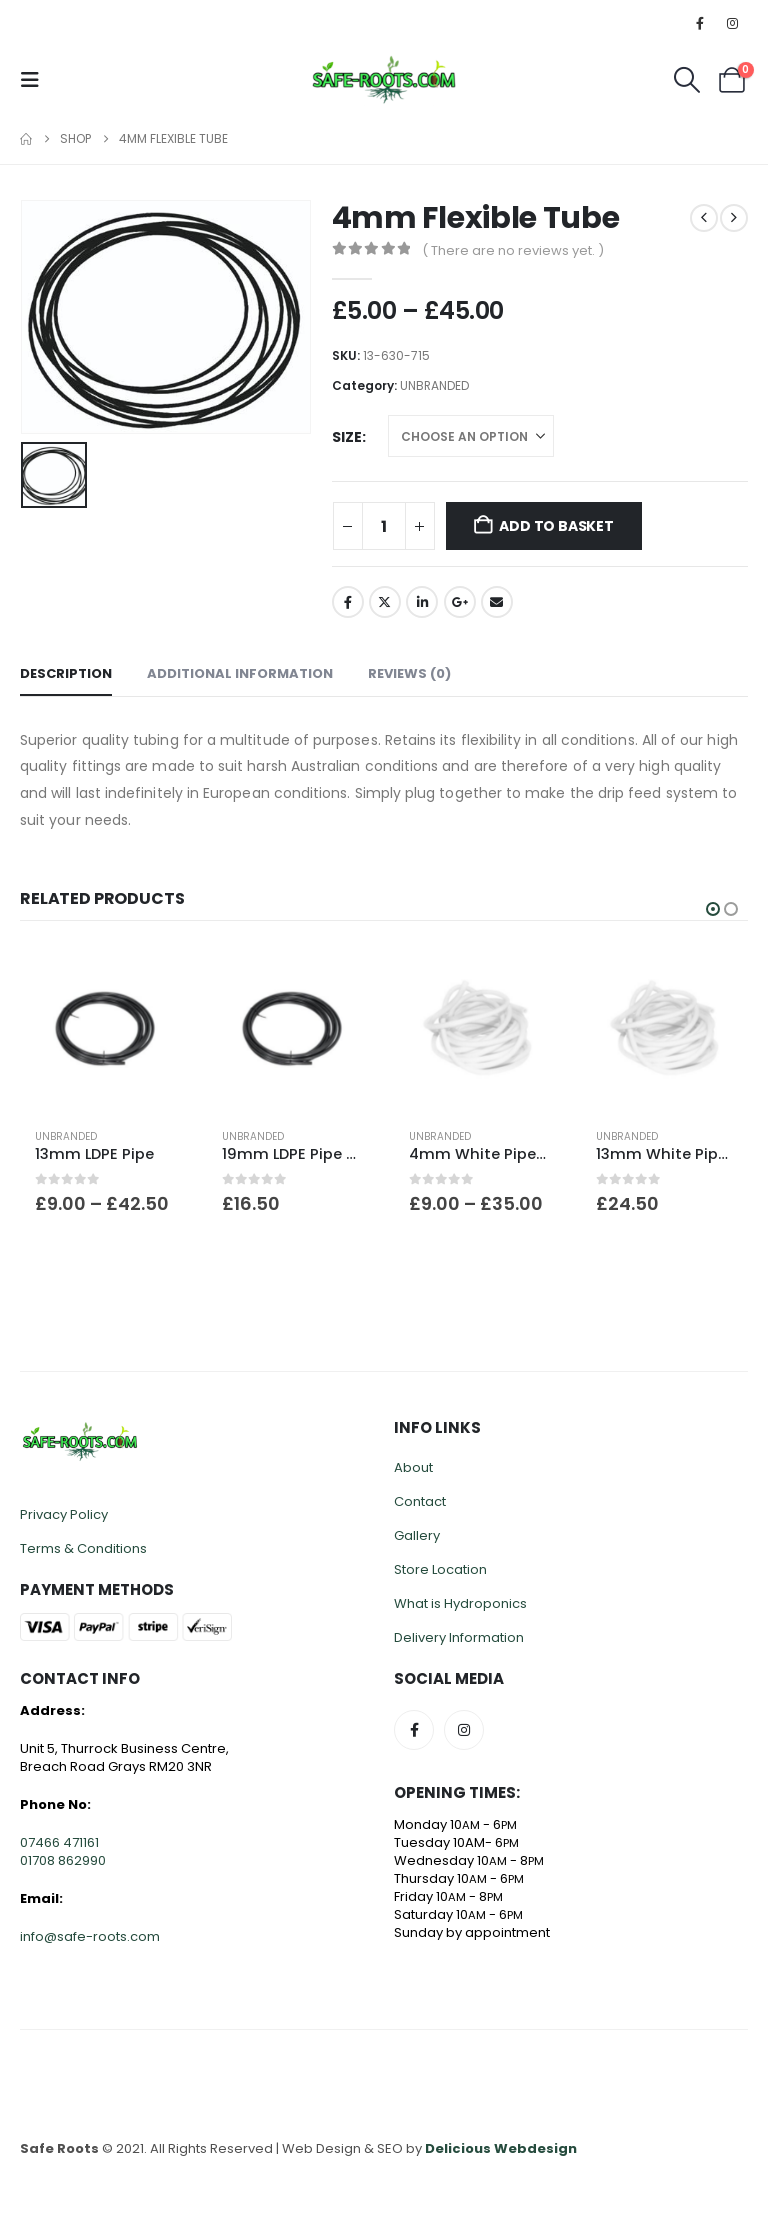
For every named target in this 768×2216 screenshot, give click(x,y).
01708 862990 (63, 1860)
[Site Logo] (384, 79)
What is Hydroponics (460, 1603)
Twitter (385, 602)
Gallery (417, 1535)
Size (347, 437)
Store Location (440, 1569)
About (413, 1467)
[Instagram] (733, 23)
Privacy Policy (64, 1514)
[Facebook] (700, 23)
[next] (734, 218)
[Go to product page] (103, 1029)
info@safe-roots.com (90, 1936)
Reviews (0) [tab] (409, 673)
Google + (460, 602)
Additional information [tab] (240, 673)
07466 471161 (59, 1842)
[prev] (704, 218)
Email (497, 602)
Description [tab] (66, 673)
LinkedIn (422, 602)
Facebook (348, 602)
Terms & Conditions (83, 1548)
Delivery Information (459, 1637)
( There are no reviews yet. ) (513, 250)
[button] (36, 80)
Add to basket (556, 526)
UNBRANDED (434, 385)
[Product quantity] (384, 526)
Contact (420, 1501)
